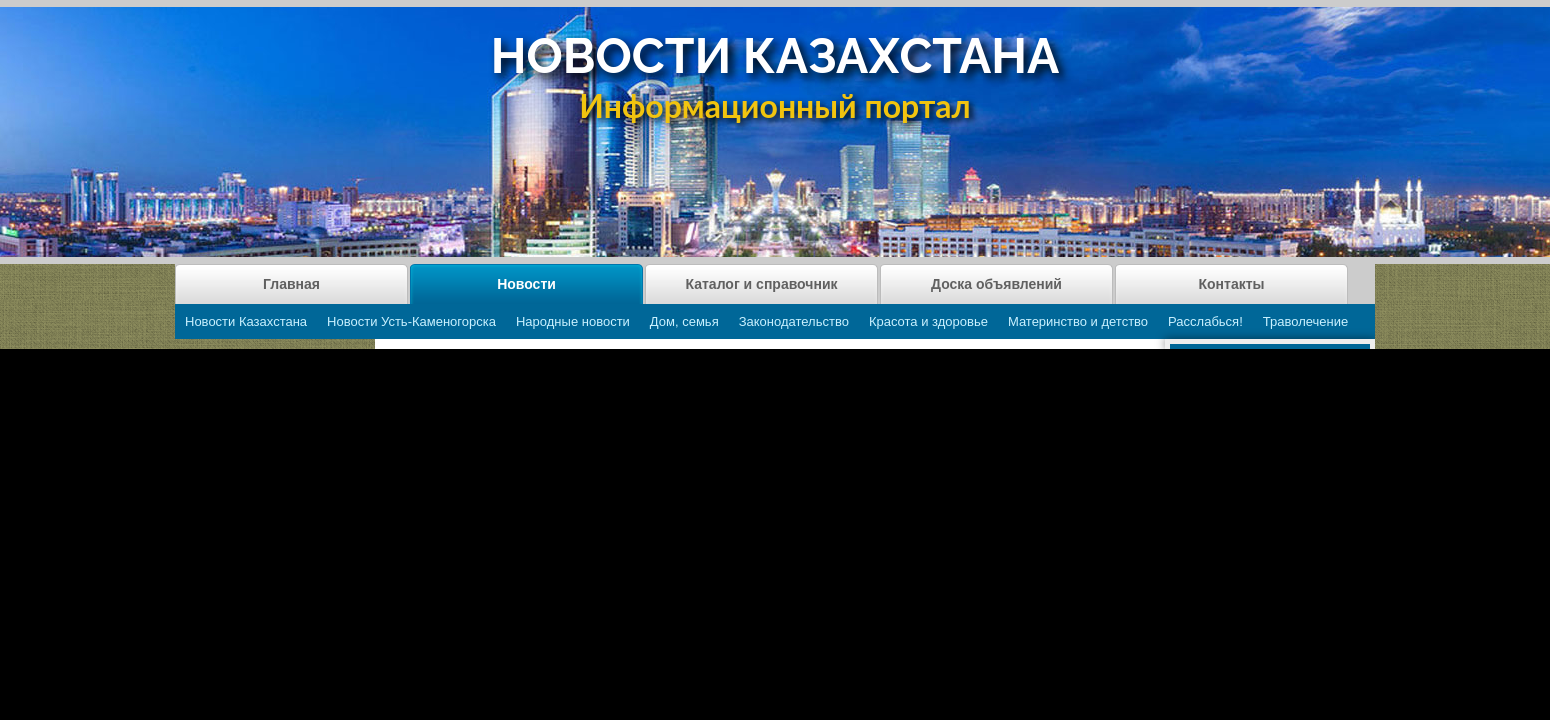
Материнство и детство (1078, 321)
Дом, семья (684, 321)
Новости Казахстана (246, 321)
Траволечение (1305, 321)
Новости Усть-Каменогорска (411, 321)
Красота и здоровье (928, 321)
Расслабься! (1205, 321)
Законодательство (794, 321)
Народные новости (573, 321)
